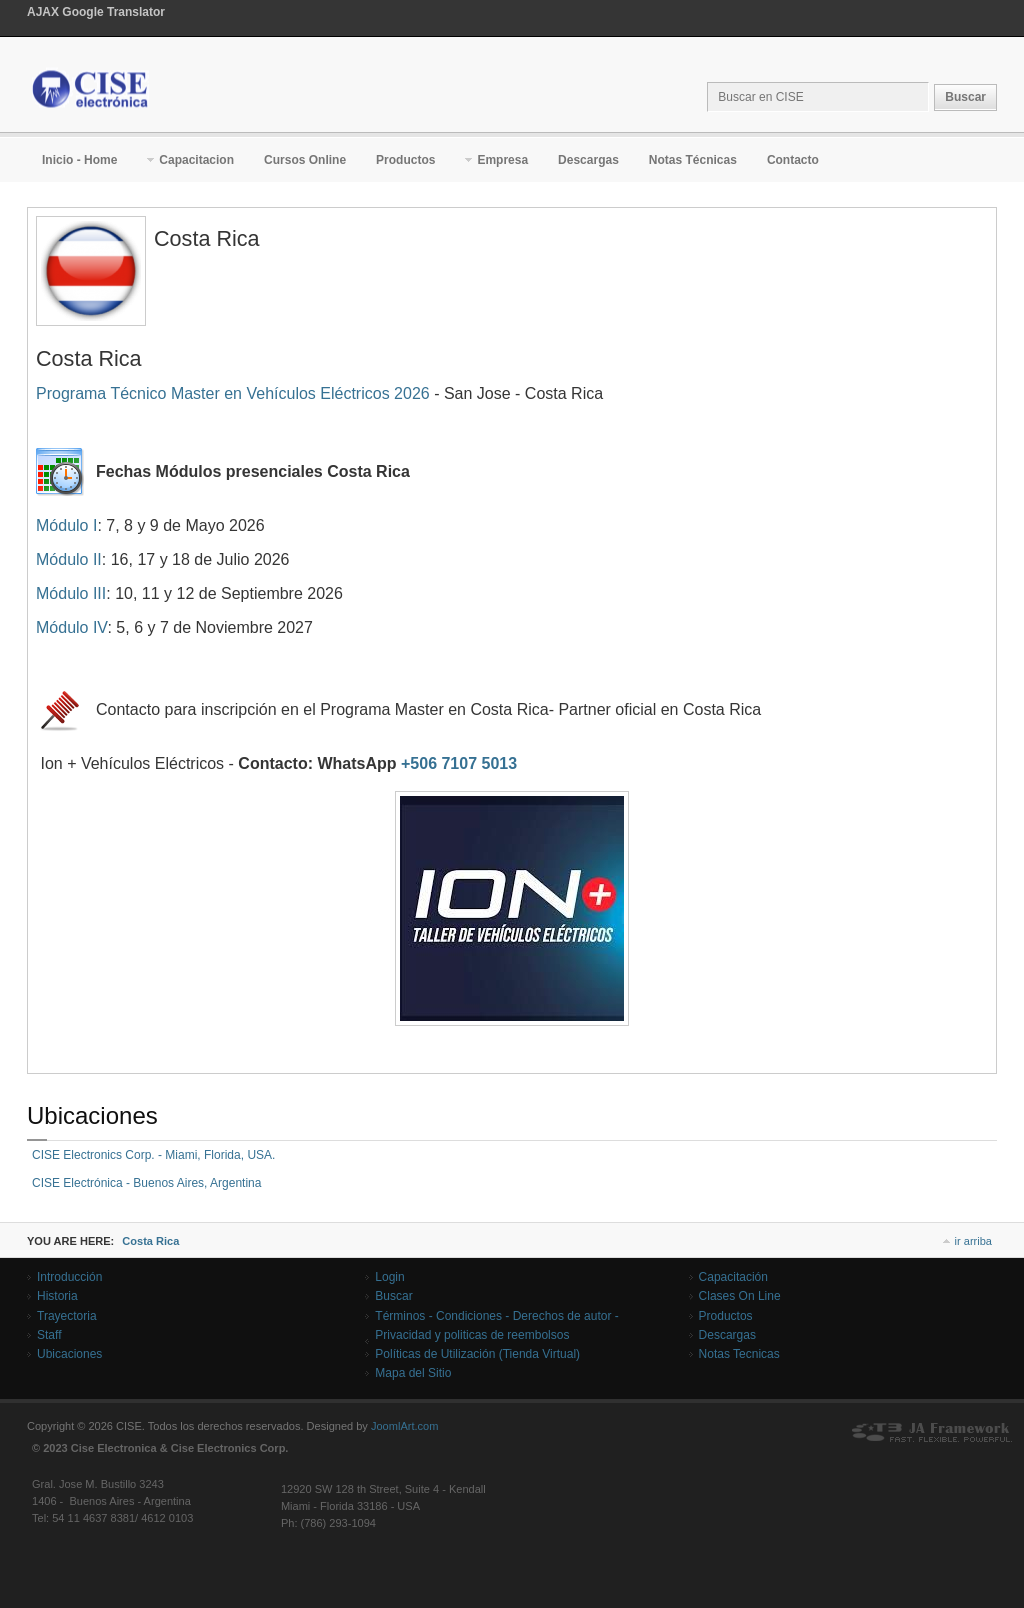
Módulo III (71, 593)
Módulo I (66, 525)
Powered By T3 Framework (932, 1433)
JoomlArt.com (404, 1426)
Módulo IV (71, 627)
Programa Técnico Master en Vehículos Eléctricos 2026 (233, 393)
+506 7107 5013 (459, 763)
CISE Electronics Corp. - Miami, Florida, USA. (153, 1155)
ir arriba (973, 1241)
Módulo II (69, 559)
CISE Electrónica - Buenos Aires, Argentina (146, 1183)
